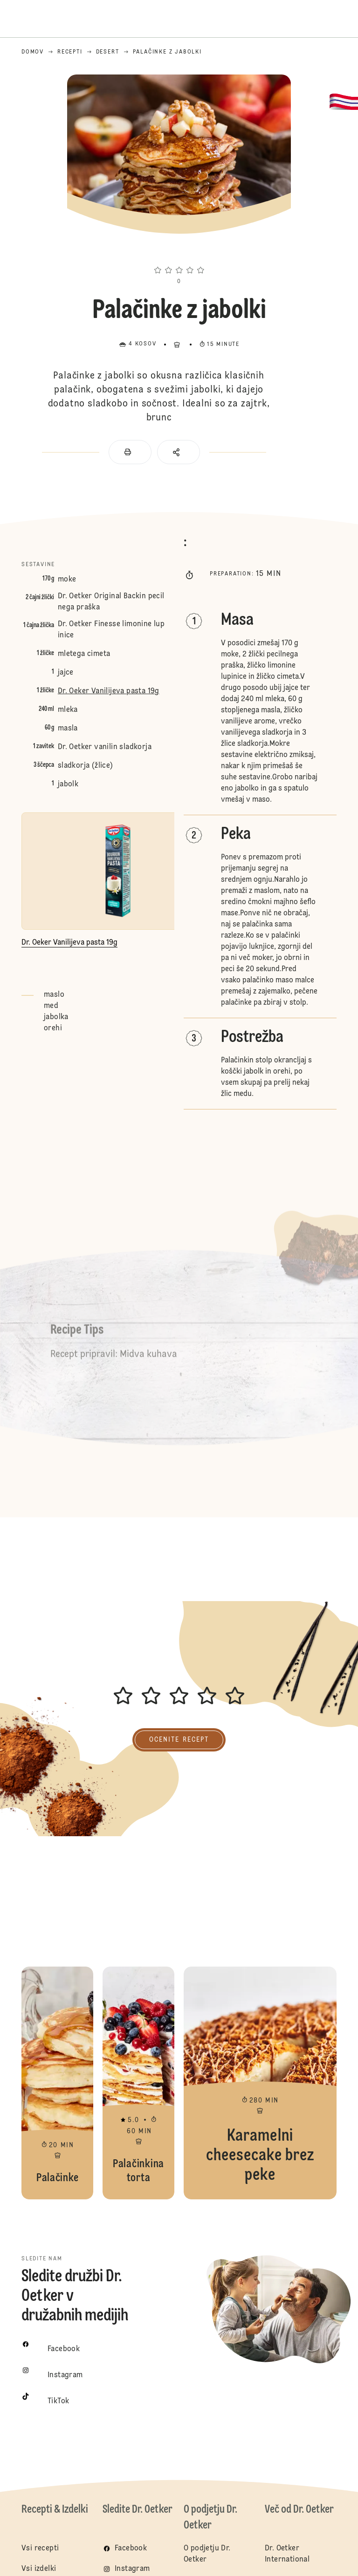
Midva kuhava (148, 1359)
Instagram (132, 2569)
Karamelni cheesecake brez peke (260, 2083)
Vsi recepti (40, 2548)
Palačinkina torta (138, 2083)
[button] (179, 253)
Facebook (131, 2548)
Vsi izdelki (38, 2569)
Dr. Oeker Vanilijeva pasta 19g (108, 691)
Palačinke (57, 2083)
